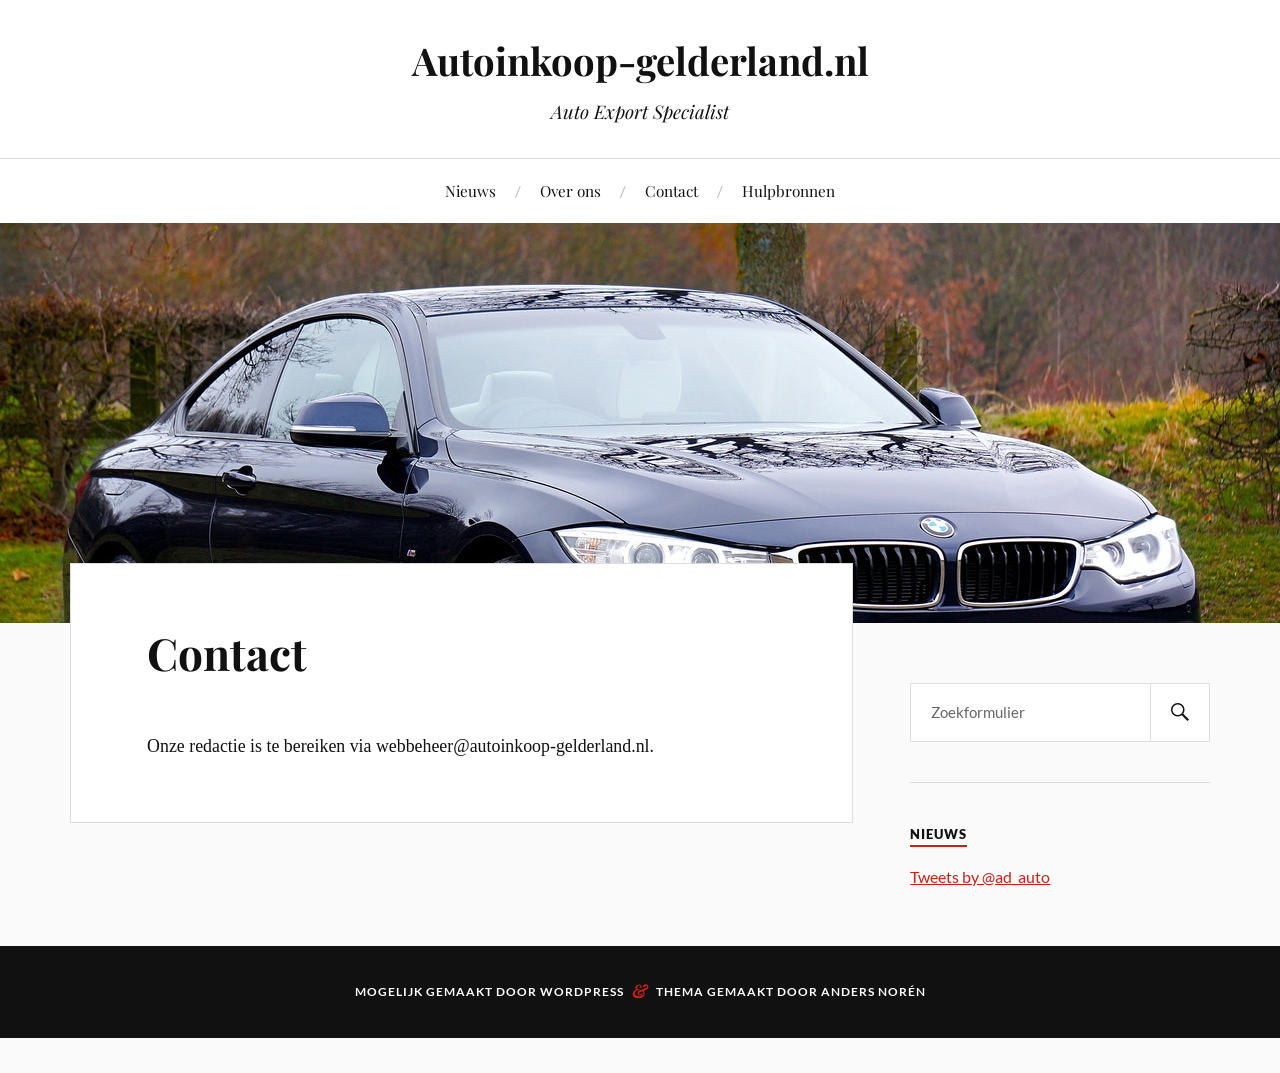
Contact (671, 190)
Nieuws (470, 190)
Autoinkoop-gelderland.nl (640, 60)
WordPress (582, 991)
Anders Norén (873, 991)
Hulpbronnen (788, 190)
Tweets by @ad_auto (980, 876)
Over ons (570, 190)
